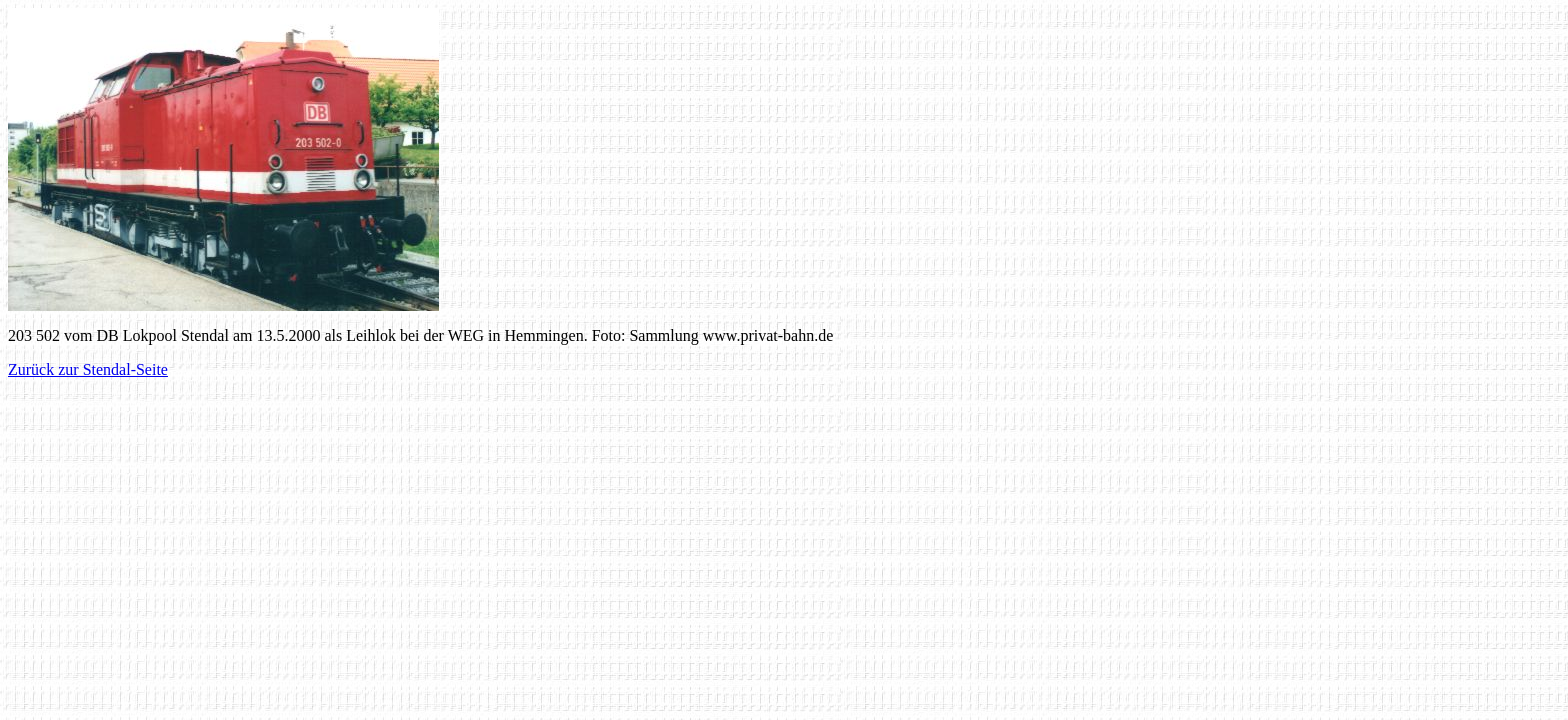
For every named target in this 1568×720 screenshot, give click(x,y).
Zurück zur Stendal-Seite (88, 369)
